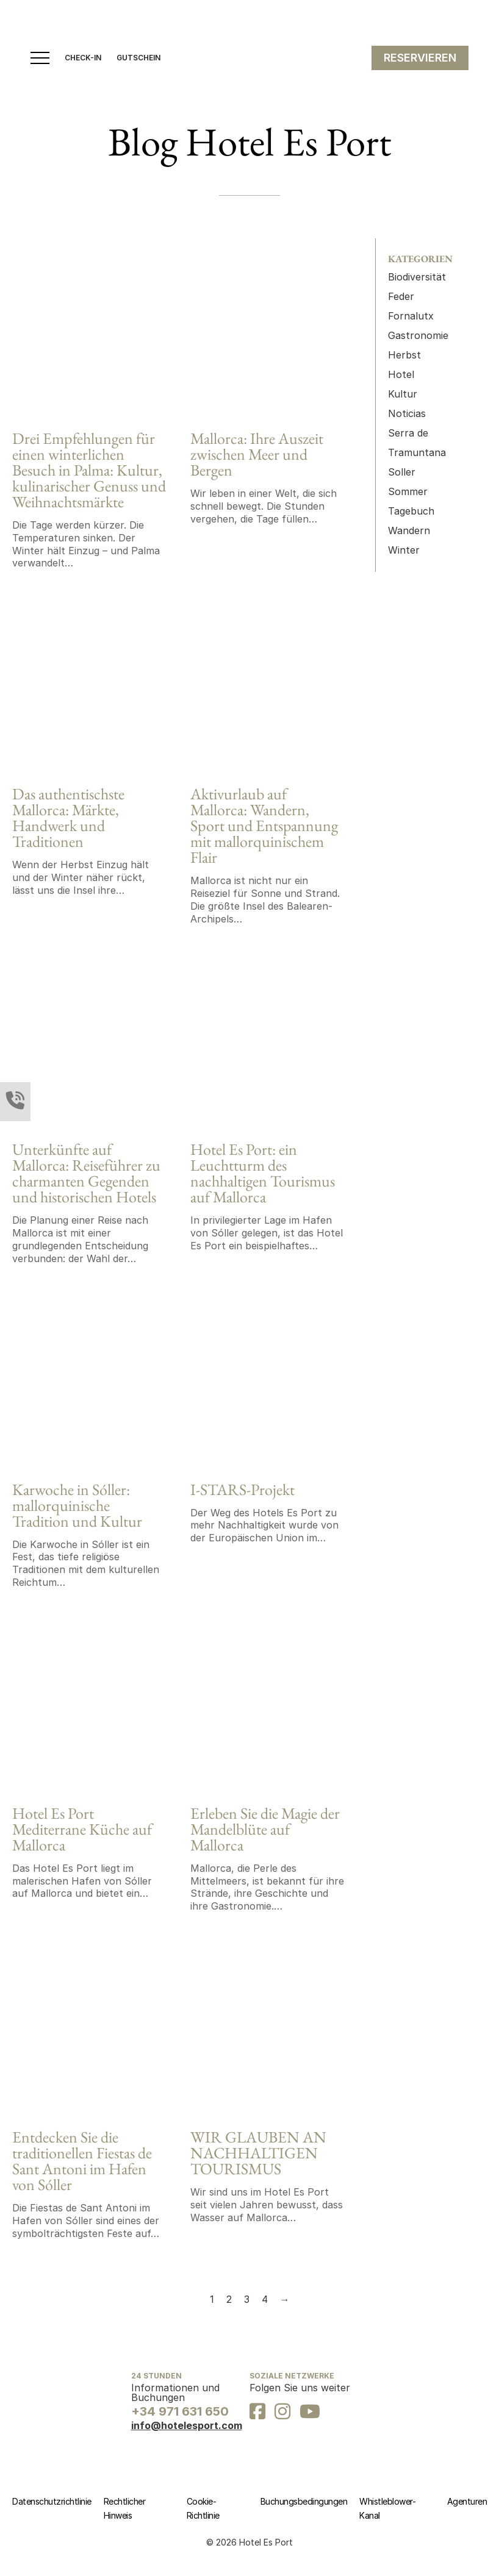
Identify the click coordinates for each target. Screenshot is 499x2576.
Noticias (407, 413)
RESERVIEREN (420, 57)
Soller (401, 472)
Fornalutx (411, 316)
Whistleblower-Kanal (387, 2508)
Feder (401, 296)
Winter (404, 550)
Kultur (402, 394)
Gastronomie (418, 335)
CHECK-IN (83, 58)
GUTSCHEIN (138, 58)
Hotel (401, 374)
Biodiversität (417, 277)
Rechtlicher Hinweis (125, 2508)
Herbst (404, 355)
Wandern (409, 530)
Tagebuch (411, 511)
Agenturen (467, 2501)
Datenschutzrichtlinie (52, 2501)
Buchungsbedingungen (304, 2501)
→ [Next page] (285, 2299)
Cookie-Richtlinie (203, 2508)
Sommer (408, 491)
